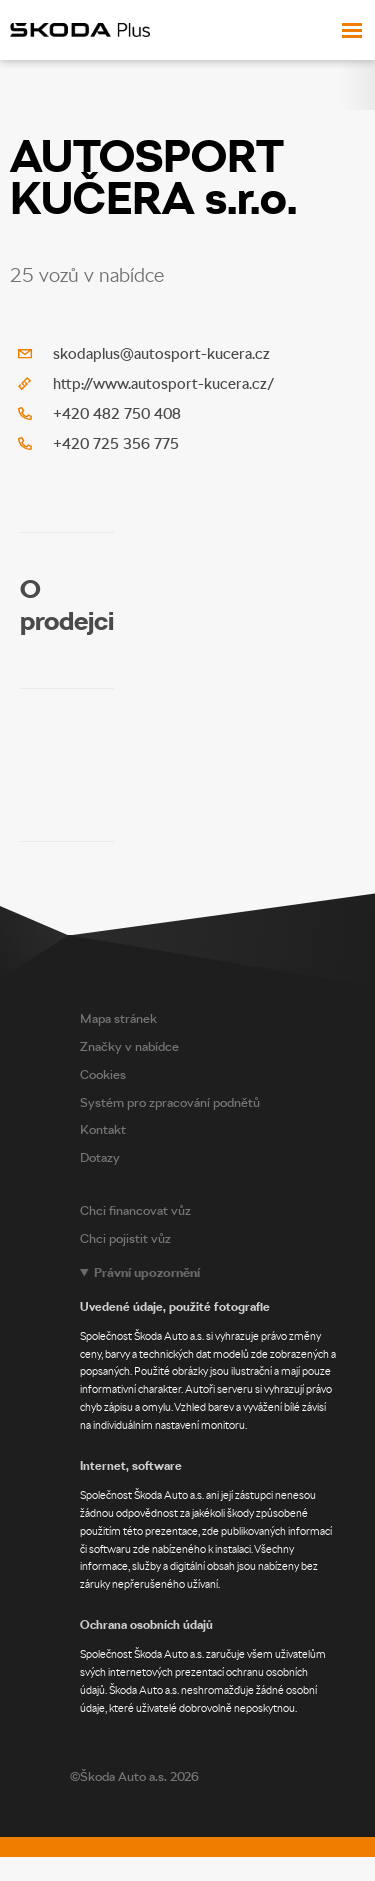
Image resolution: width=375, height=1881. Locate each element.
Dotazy (100, 1157)
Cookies (103, 1074)
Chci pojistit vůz (125, 1238)
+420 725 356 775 (116, 444)
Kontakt (103, 1129)
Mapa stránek (118, 1018)
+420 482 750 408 (117, 414)
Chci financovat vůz (135, 1210)
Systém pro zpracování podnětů (170, 1102)
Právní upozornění (147, 1272)
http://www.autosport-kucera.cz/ (163, 384)
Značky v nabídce (129, 1046)
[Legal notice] (222, 1490)
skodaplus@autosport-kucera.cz (161, 354)
